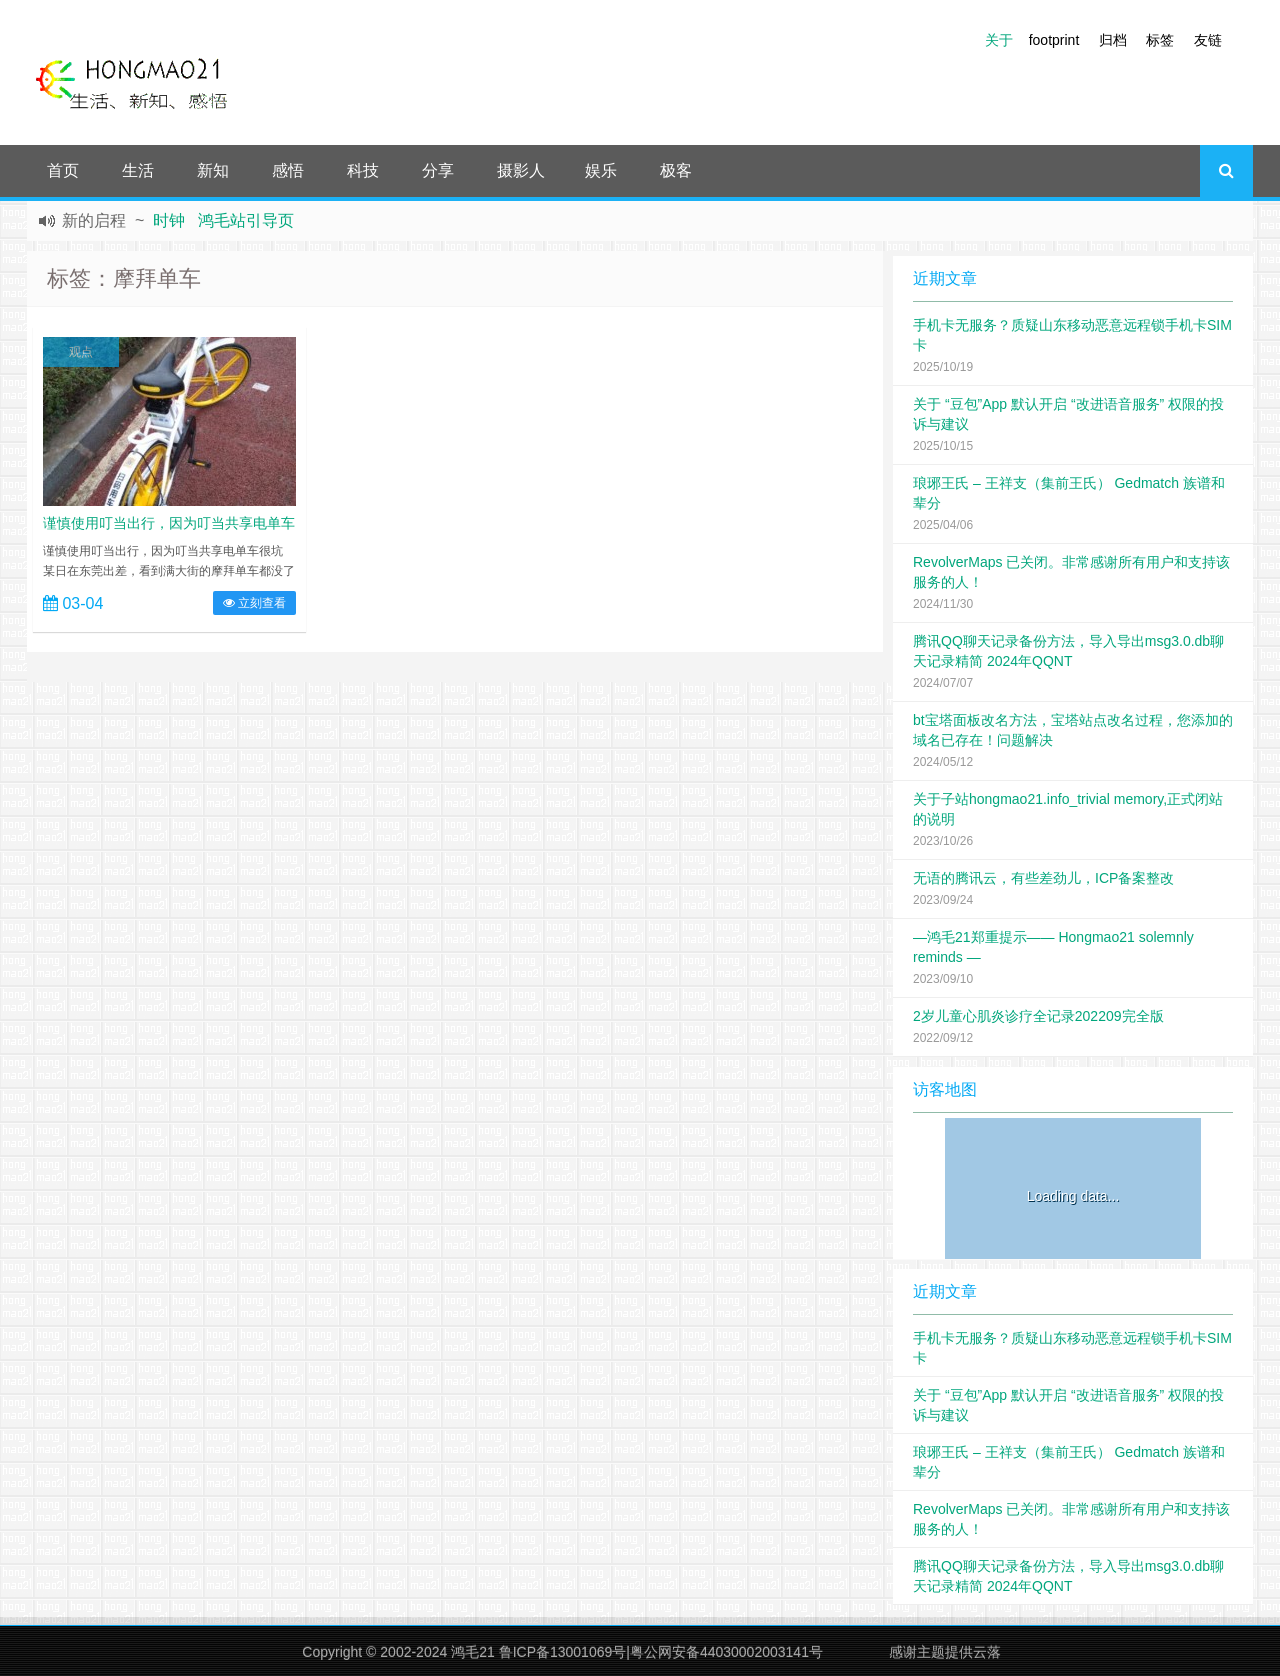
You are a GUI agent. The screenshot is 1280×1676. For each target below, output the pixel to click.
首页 (63, 170)
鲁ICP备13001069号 (563, 1652)
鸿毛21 (473, 1652)
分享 (438, 170)
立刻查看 (254, 603)
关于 (999, 40)
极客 (676, 170)
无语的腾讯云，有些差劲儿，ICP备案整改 (1043, 878)
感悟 (288, 170)
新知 (213, 170)
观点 (81, 352)
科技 (363, 170)
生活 (138, 170)
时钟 (169, 220)
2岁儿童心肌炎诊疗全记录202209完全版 (1038, 1016)
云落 (987, 1652)
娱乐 (601, 170)
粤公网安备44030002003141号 (726, 1652)
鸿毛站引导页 (246, 220)
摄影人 (521, 170)
